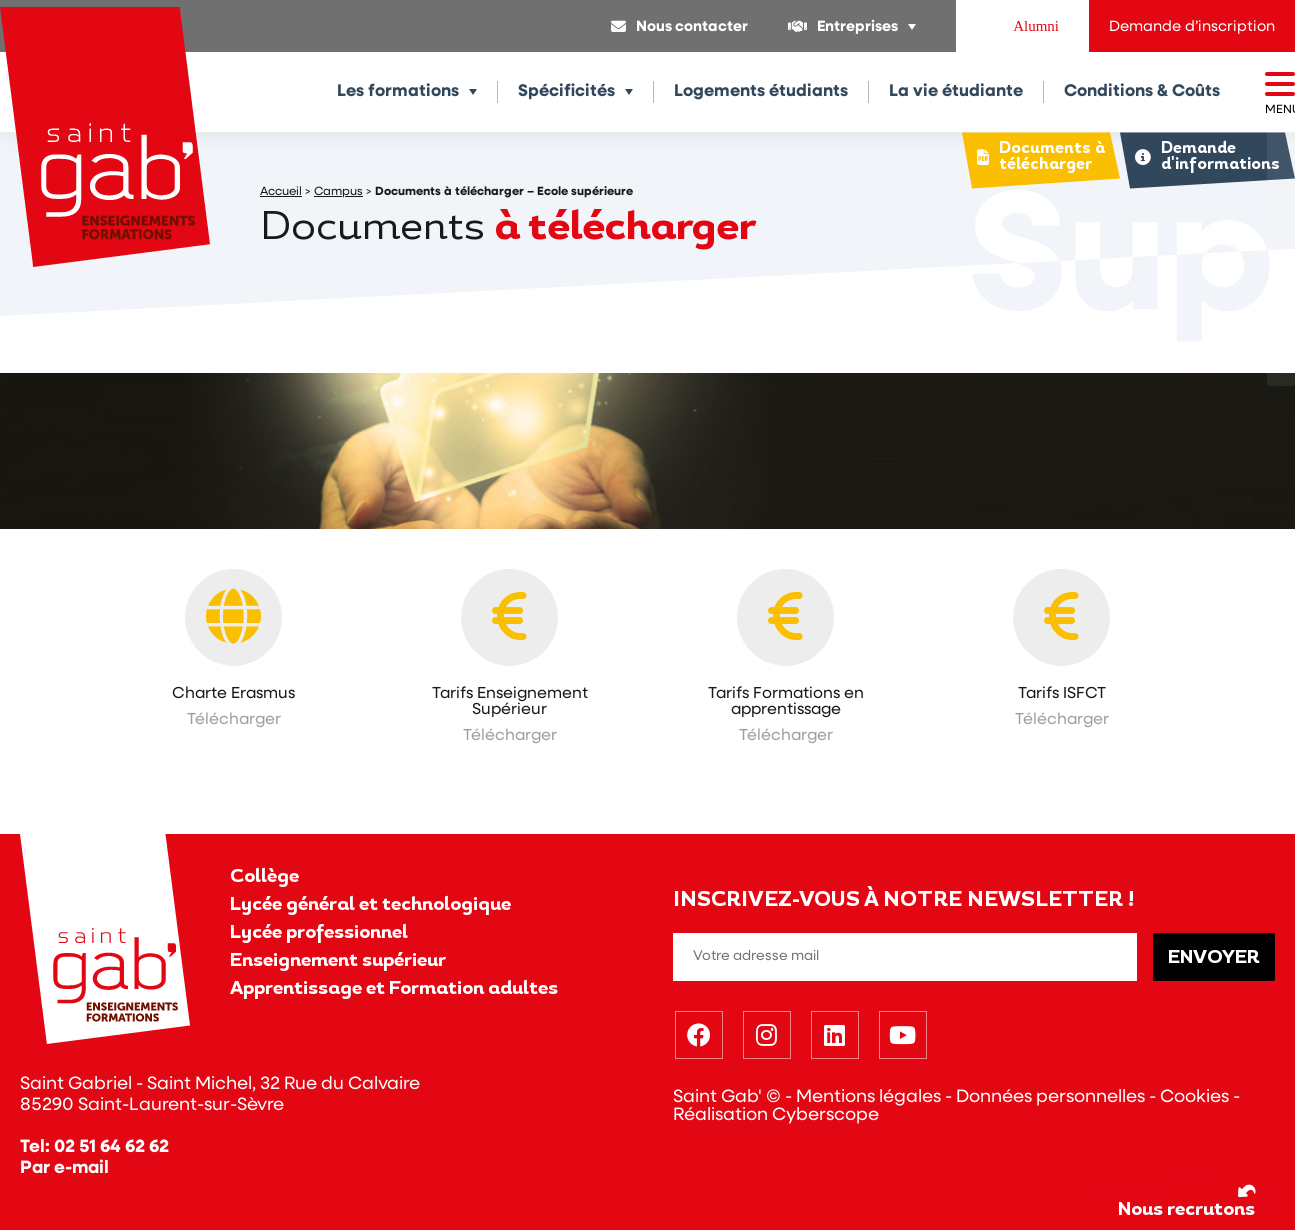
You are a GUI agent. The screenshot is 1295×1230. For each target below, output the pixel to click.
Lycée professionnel (319, 933)
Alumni (1036, 26)
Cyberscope (825, 1116)
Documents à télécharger (1038, 158)
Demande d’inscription (1192, 27)
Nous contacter (692, 27)
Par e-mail (64, 1168)
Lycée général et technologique (370, 905)
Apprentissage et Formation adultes (394, 989)
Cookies (1194, 1098)
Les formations (398, 91)
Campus (338, 192)
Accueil (281, 192)
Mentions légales (868, 1098)
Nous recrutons (1188, 1199)
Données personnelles (1050, 1098)
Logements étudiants (761, 91)
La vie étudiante (956, 91)
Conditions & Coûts (1142, 91)
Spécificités (566, 91)
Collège (264, 877)
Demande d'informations (1206, 158)
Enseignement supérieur (338, 961)
